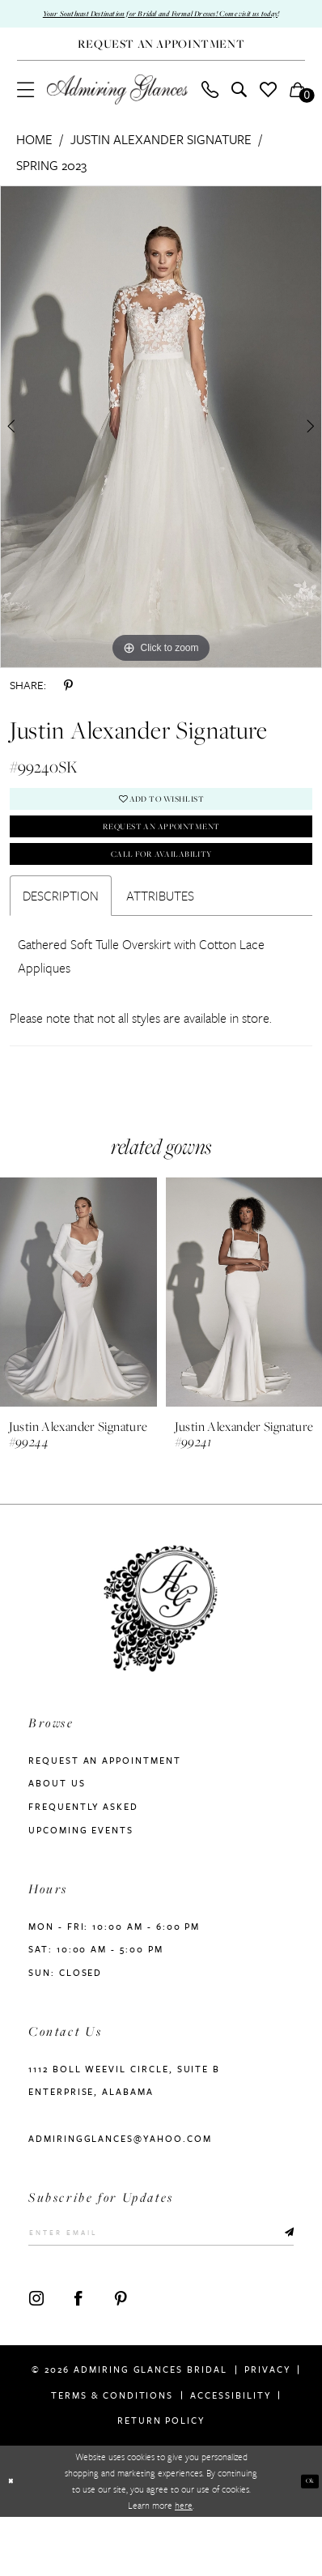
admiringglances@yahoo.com (120, 2187)
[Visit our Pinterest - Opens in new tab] (120, 2356)
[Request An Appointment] (161, 62)
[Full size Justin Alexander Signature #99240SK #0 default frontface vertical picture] (161, 445)
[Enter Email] (161, 2287)
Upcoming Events (80, 1878)
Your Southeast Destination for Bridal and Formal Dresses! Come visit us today (161, 23)
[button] (25, 108)
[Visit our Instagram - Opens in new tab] (36, 2356)
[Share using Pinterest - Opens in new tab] (68, 704)
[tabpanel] (161, 445)
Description (61, 944)
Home (34, 158)
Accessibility (230, 2453)
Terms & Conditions (112, 2453)
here (184, 2564)
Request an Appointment (161, 860)
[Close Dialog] (14, 2540)
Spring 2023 (51, 184)
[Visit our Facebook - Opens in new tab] (78, 2356)
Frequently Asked (83, 1856)
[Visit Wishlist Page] (268, 108)
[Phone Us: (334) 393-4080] (210, 108)
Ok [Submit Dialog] (306, 2539)
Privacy (267, 2428)
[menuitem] (25, 108)
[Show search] (239, 108)
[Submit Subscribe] (286, 2286)
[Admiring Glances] (117, 108)
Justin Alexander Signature (161, 158)
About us (57, 1832)
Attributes (160, 944)
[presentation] (78, 1340)
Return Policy (161, 2479)
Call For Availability (161, 898)
